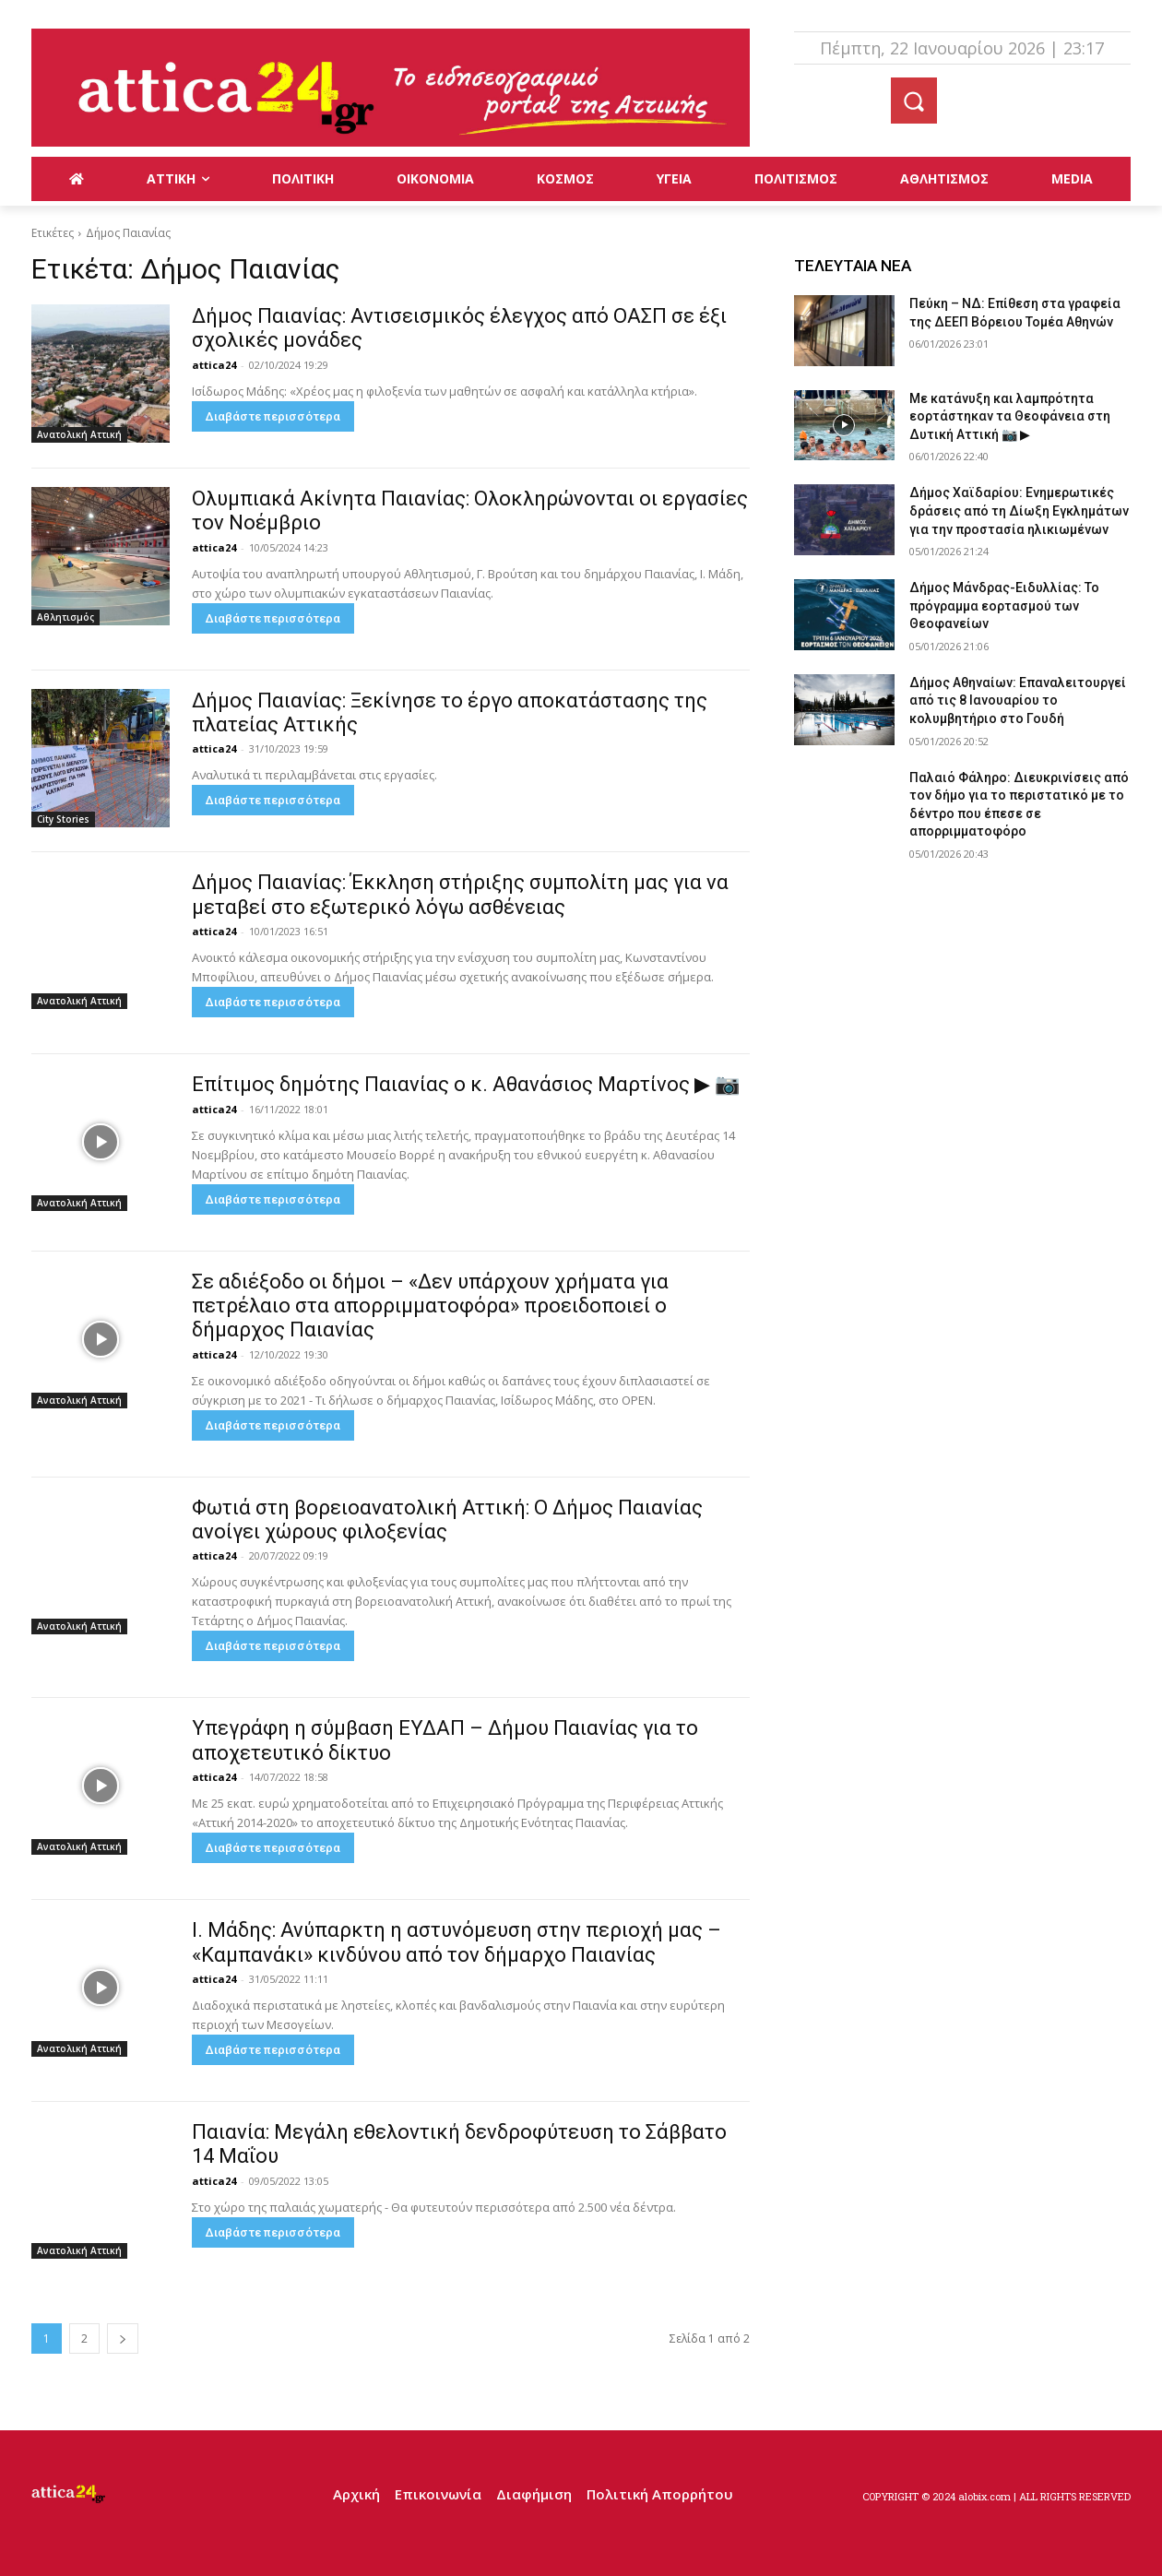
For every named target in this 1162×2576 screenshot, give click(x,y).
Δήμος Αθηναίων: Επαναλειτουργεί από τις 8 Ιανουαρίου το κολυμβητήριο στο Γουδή (1017, 700)
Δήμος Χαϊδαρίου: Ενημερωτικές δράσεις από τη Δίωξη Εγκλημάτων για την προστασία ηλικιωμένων (1019, 510)
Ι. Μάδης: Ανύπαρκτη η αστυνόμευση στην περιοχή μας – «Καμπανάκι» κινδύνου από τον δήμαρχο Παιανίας (456, 1941)
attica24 (214, 365)
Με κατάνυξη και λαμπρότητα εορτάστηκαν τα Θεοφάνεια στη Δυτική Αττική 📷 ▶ (1009, 416)
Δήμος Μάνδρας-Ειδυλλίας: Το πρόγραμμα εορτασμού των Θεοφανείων (1004, 605)
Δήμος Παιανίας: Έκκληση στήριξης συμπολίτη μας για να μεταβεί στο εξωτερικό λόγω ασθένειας (460, 894)
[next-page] (122, 2338)
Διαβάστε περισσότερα (273, 416)
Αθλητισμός (65, 617)
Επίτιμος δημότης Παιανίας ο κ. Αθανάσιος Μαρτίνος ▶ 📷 (466, 1084)
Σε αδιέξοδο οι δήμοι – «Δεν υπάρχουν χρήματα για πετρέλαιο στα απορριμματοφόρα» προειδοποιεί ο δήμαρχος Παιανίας (430, 1306)
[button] (914, 100)
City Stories (63, 819)
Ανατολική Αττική (79, 434)
